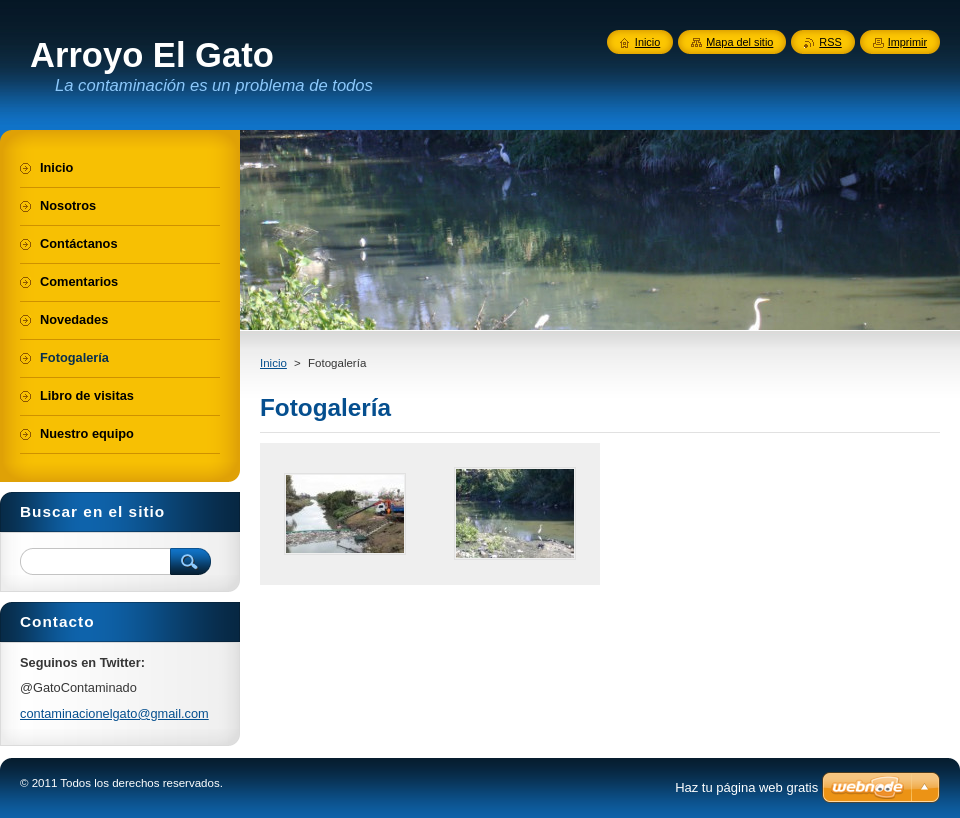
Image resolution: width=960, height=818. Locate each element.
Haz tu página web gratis (746, 787)
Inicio (273, 363)
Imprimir (907, 42)
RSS (830, 42)
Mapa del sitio (739, 42)
